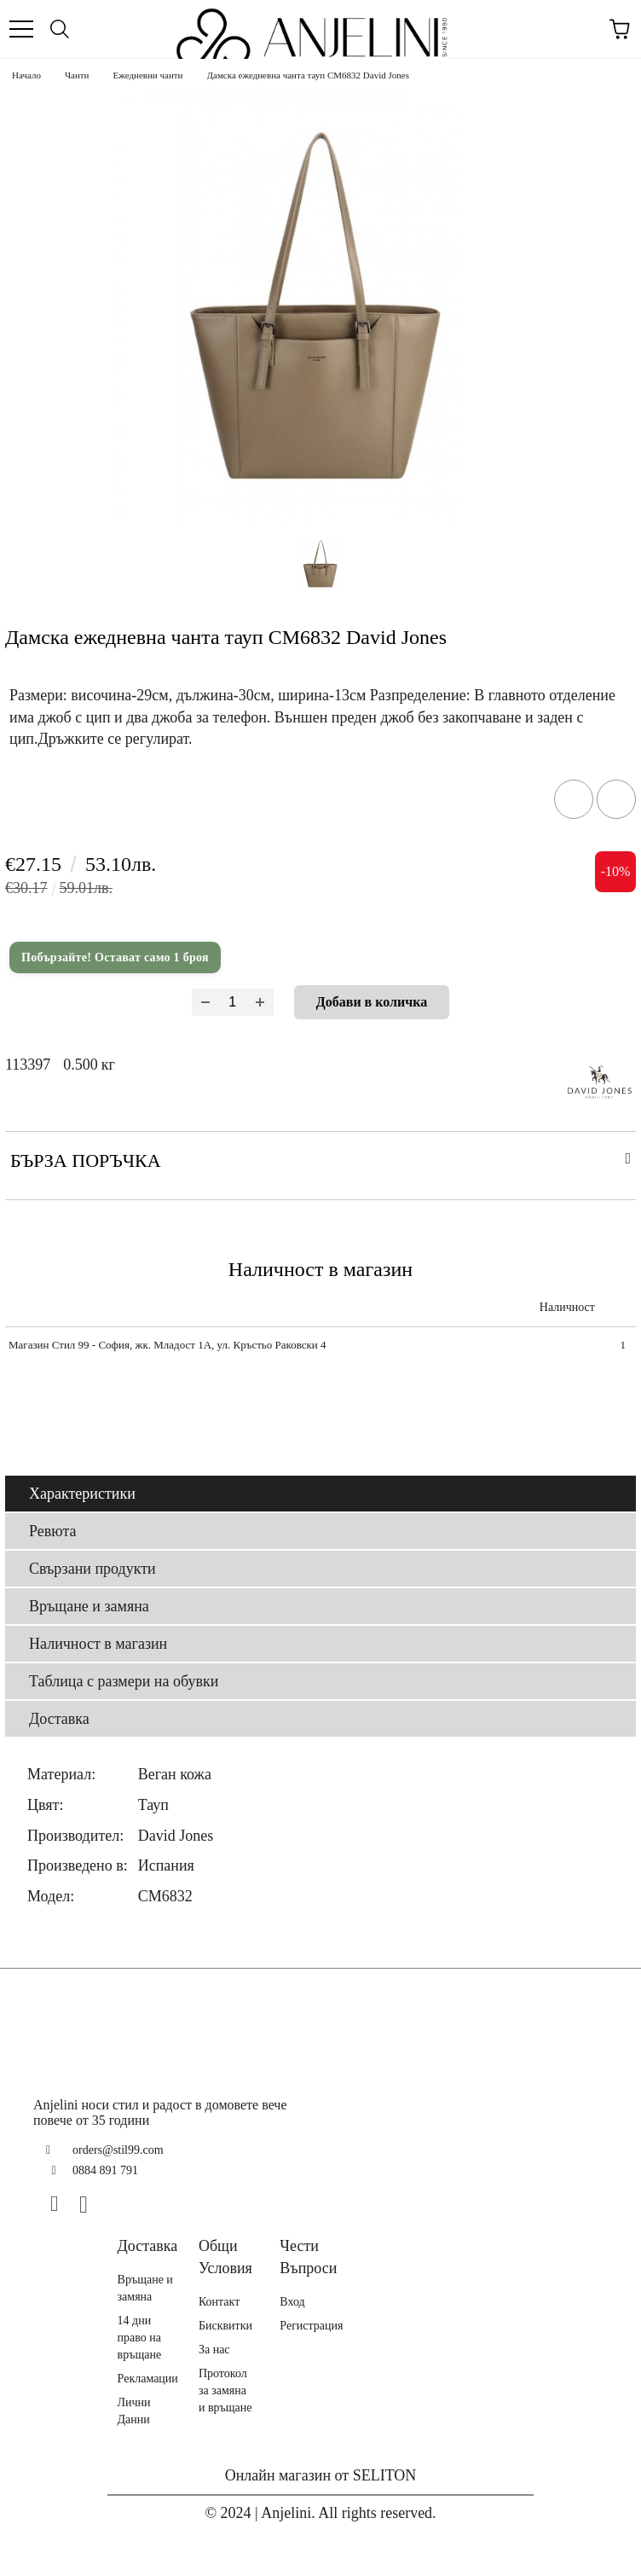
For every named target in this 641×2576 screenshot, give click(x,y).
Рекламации (148, 2378)
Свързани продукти (92, 1568)
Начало (26, 75)
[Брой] (232, 1002)
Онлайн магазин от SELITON (321, 2475)
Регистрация (311, 2325)
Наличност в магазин (98, 1643)
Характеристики (82, 1493)
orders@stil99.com (118, 2150)
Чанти (77, 75)
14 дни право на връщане (140, 2337)
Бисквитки (225, 2325)
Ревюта (53, 1531)
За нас (214, 2349)
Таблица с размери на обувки (123, 1681)
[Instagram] (90, 2204)
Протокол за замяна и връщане (225, 2390)
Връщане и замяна (89, 1606)
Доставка (59, 1718)
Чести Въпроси (308, 2257)
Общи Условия (225, 2257)
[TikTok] (119, 2204)
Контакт (219, 2301)
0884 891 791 (105, 2170)
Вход (292, 2301)
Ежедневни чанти (148, 75)
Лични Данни (134, 2411)
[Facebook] (61, 2204)
